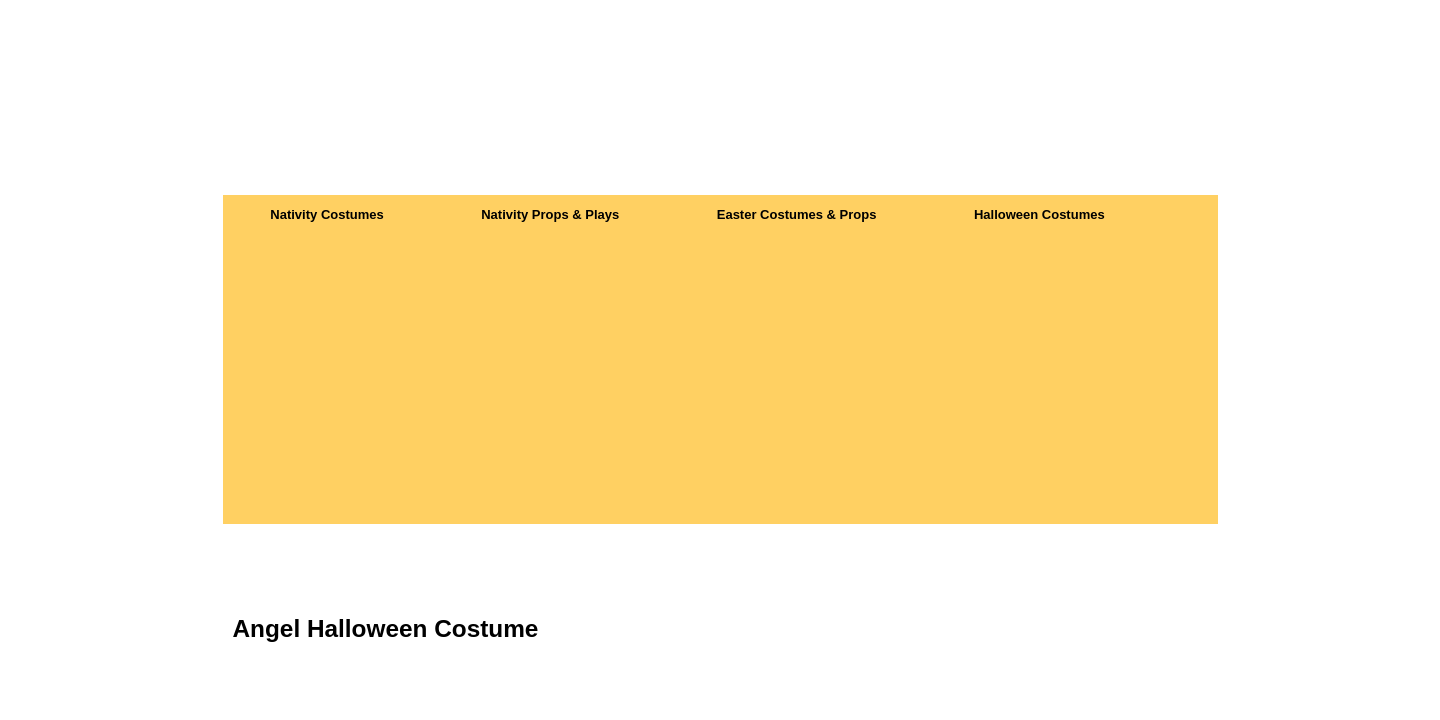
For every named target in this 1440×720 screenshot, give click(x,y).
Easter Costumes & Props (797, 214)
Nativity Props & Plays (550, 214)
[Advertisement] (720, 384)
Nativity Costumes (326, 214)
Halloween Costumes (1039, 214)
